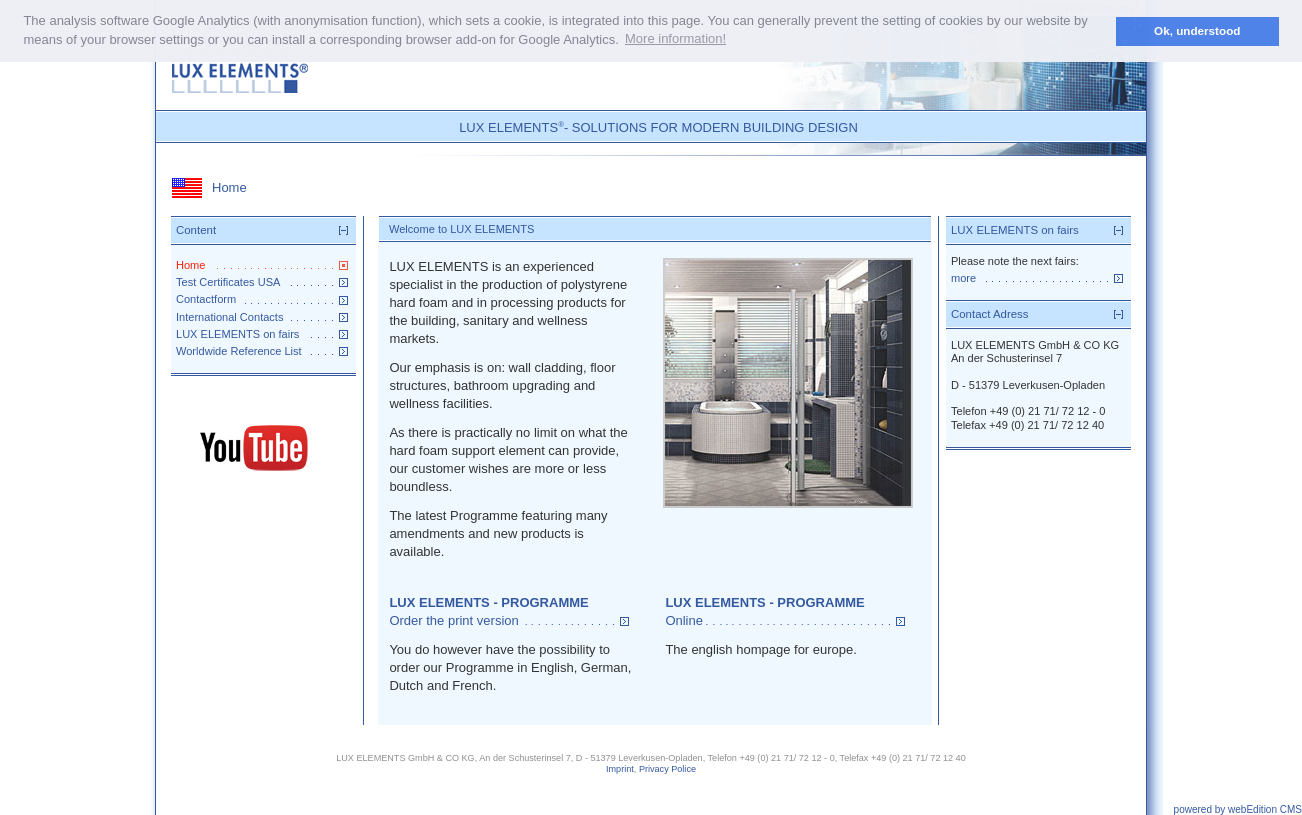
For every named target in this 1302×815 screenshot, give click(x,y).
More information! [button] (675, 38)
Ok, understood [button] (1197, 30)
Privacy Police (667, 769)
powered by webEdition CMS (1238, 809)
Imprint (620, 769)
